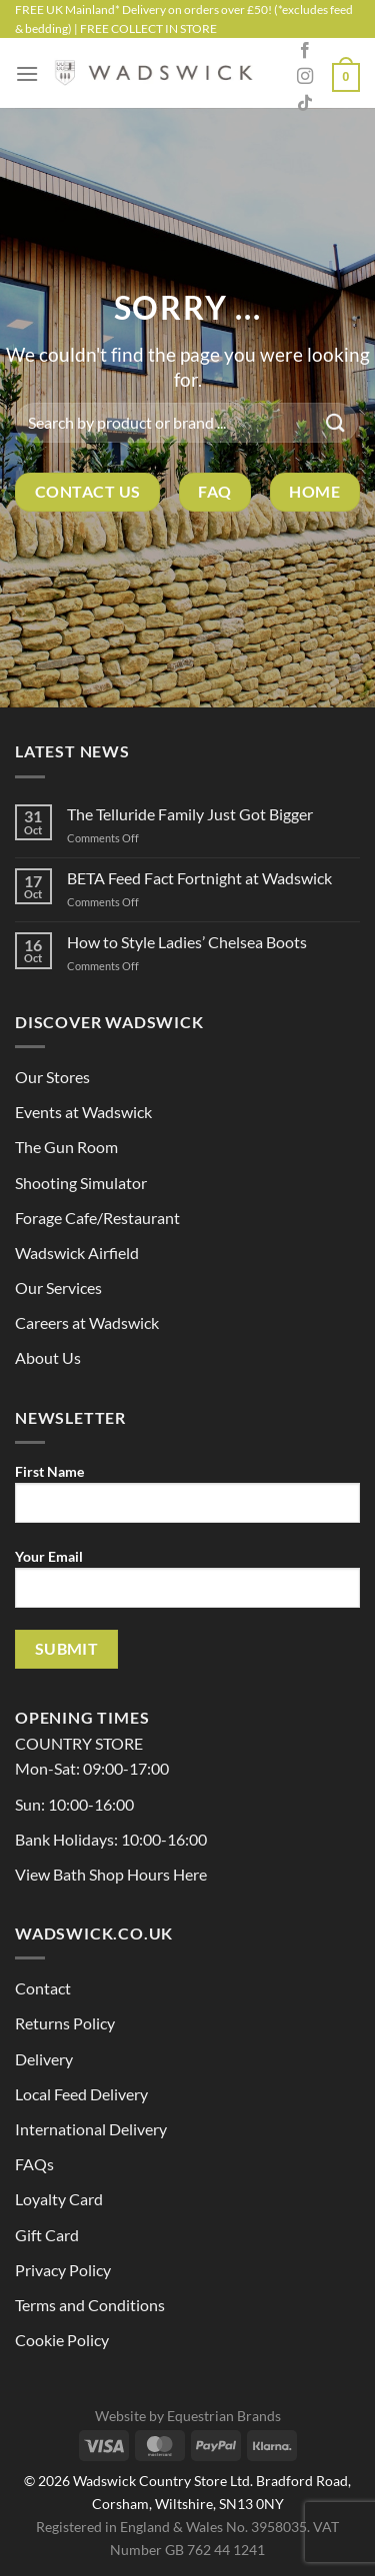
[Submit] (336, 422)
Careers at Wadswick (87, 1322)
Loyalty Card (59, 2198)
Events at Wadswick (83, 1111)
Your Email (187, 1586)
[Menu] (27, 73)
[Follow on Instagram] (305, 77)
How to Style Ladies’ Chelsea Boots (187, 941)
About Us (48, 1357)
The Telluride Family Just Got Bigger (190, 813)
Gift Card (47, 2234)
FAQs (34, 2163)
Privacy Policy (63, 2269)
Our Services (58, 1287)
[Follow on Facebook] (305, 51)
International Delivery (91, 2128)
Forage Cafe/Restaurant (97, 1217)
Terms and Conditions (90, 2304)
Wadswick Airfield (77, 1252)
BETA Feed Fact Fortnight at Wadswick (199, 877)
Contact (43, 1987)
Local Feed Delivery (81, 2093)
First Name (187, 1501)
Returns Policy (65, 2022)
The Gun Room (66, 1146)
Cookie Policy (62, 2339)
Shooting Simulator (81, 1182)
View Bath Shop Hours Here (111, 1874)
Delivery (44, 2058)
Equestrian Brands (224, 2415)
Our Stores (52, 1076)
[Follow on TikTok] (305, 104)
